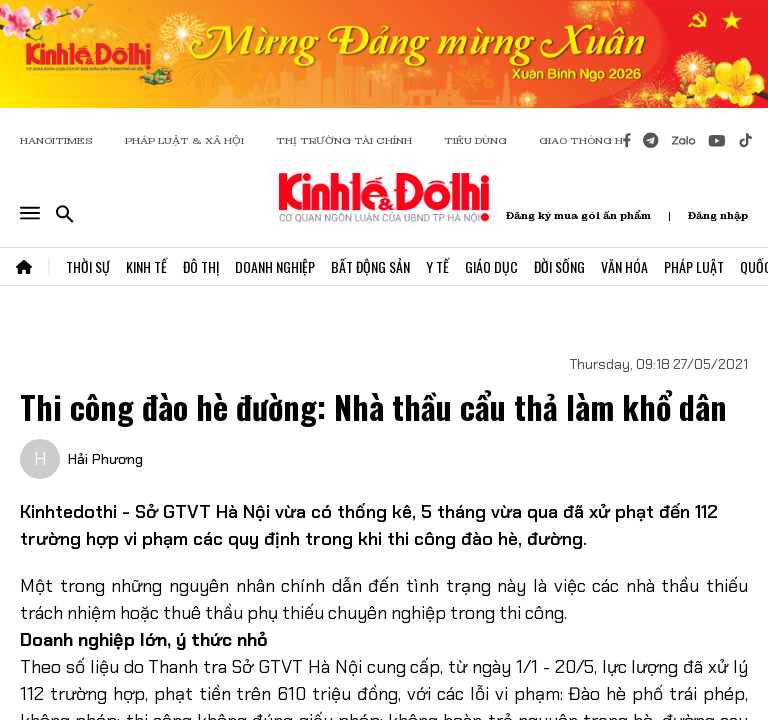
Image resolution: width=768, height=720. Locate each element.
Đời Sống (559, 266)
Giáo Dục (491, 266)
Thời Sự (88, 266)
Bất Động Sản (370, 266)
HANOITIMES (56, 140)
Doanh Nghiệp (275, 266)
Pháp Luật (694, 266)
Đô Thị (201, 266)
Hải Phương (105, 459)
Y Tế (437, 266)
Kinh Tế (146, 266)
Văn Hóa (624, 266)
